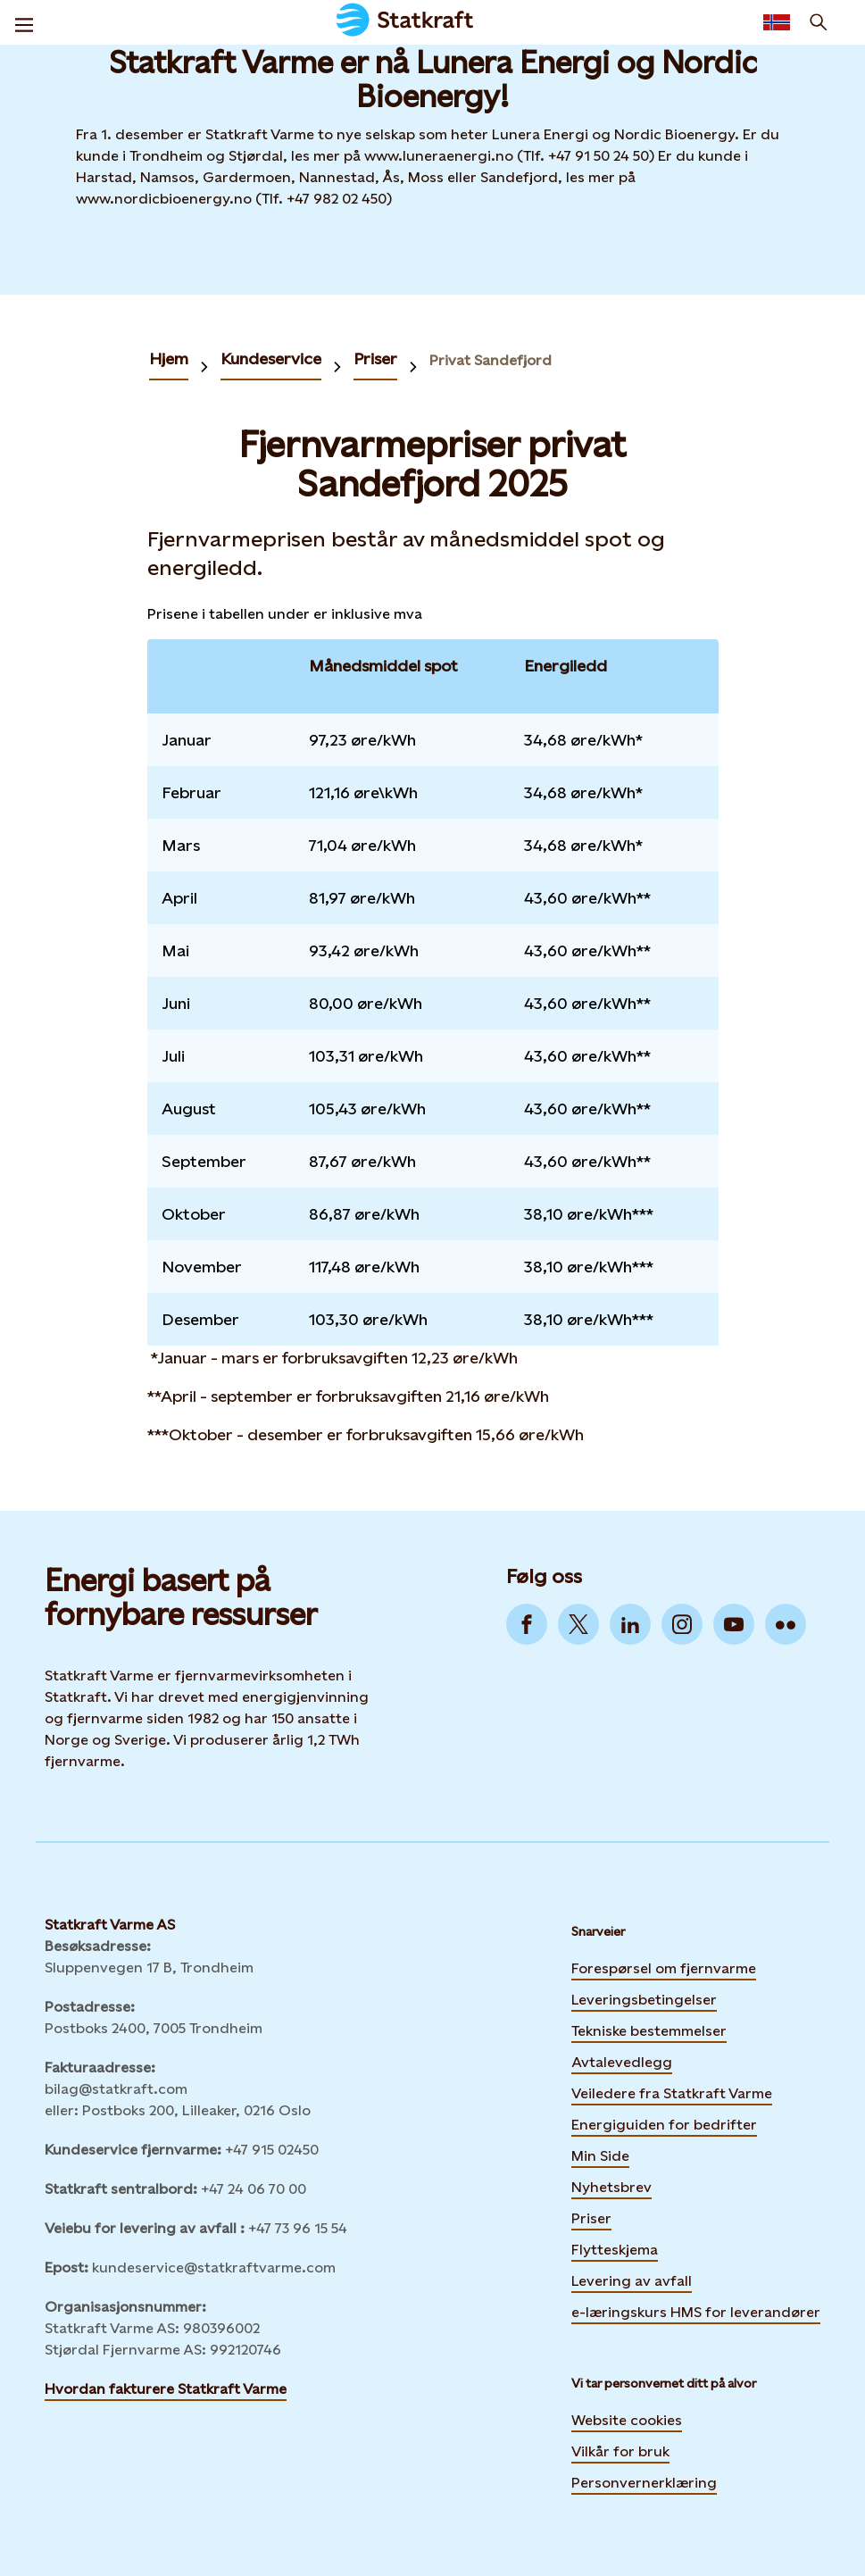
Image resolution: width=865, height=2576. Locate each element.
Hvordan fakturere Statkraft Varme (166, 2388)
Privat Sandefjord (490, 360)
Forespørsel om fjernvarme (663, 1968)
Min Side (600, 2153)
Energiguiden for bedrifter (664, 2122)
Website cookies (626, 2420)
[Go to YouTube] (733, 1624)
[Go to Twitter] (578, 1624)
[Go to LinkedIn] (630, 1624)
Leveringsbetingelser (644, 1999)
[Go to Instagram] (682, 1624)
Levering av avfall (631, 2280)
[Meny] (24, 22)
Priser (375, 358)
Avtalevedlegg (621, 2062)
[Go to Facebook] (526, 1624)
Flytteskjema (614, 2249)
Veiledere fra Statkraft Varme (671, 2093)
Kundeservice (270, 358)
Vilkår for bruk (620, 2451)
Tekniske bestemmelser (649, 2030)
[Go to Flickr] (785, 1624)
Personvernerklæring (644, 2482)
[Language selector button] (776, 22)
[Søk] (818, 22)
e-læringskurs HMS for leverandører (695, 2310)
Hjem (168, 358)
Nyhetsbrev (611, 2185)
